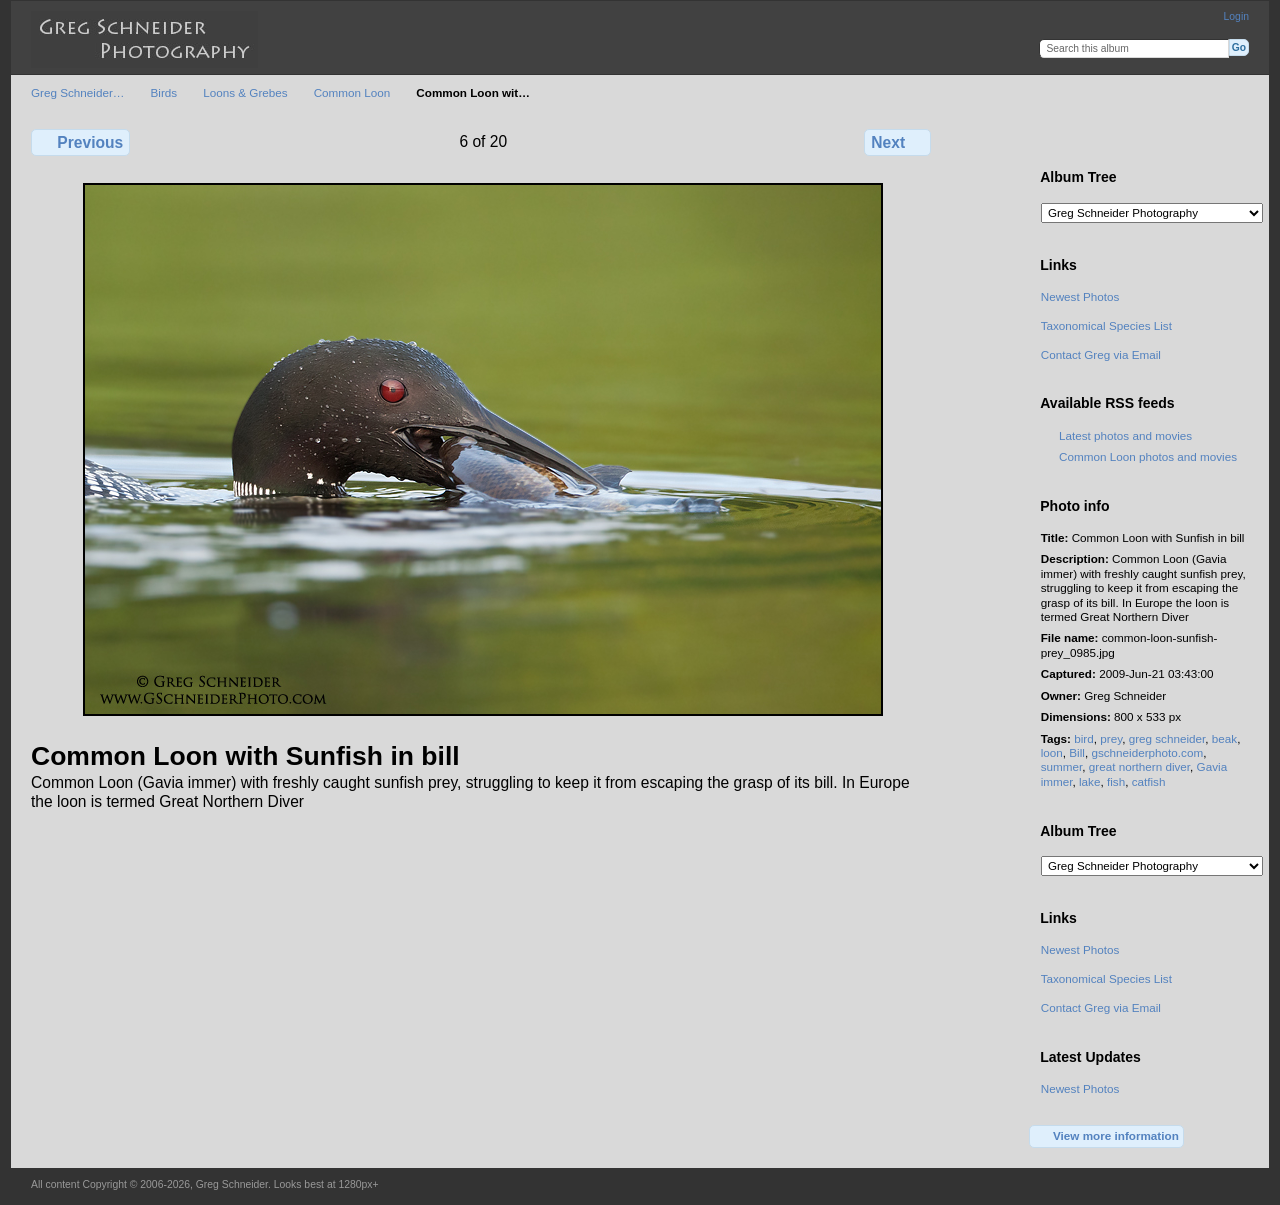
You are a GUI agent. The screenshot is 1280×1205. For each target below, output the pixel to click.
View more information (1107, 1137)
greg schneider (1167, 738)
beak (1224, 738)
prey (1111, 738)
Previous (80, 142)
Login (1236, 16)
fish (1116, 781)
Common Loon (352, 92)
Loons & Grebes (245, 92)
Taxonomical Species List (1106, 325)
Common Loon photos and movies (1148, 456)
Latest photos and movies (1125, 435)
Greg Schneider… (78, 92)
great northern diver (1139, 766)
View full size (1051, 140)
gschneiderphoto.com (1147, 752)
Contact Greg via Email (1101, 354)
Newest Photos (1080, 296)
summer (1062, 766)
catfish (1149, 781)
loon (1052, 752)
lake (1089, 781)
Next (897, 142)
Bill (1077, 752)
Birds (164, 92)
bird (1084, 738)
